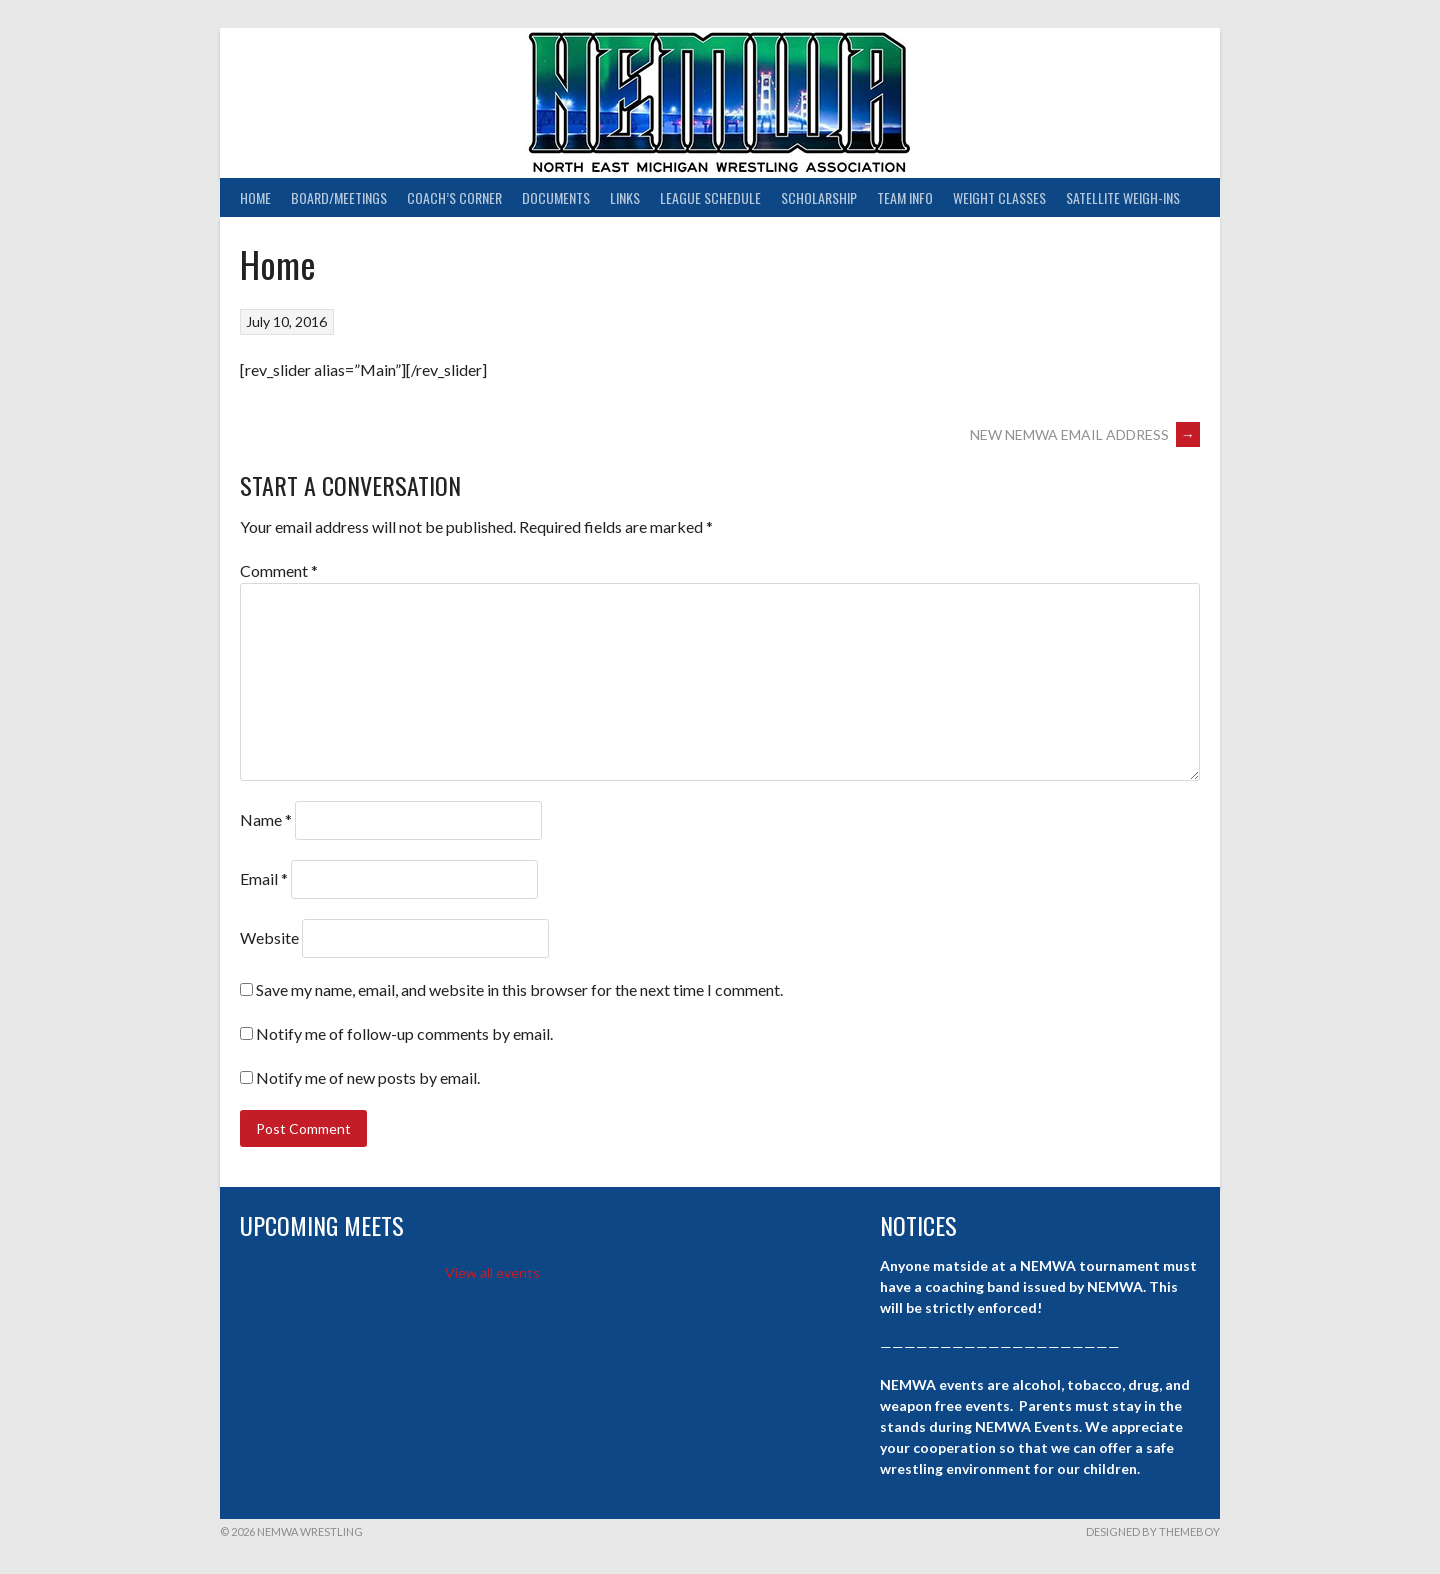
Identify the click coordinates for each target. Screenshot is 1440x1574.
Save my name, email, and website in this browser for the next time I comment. (519, 989)
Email (264, 878)
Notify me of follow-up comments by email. (404, 1033)
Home (255, 197)
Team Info (905, 197)
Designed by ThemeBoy (1153, 1531)
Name (266, 819)
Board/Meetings (339, 197)
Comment (279, 570)
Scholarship (819, 197)
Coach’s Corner (454, 197)
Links (625, 197)
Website (269, 937)
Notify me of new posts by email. (368, 1077)
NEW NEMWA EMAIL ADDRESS (1085, 434)
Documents (556, 197)
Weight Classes (999, 197)
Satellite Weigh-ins (1123, 197)
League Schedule (710, 197)
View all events (492, 1272)
